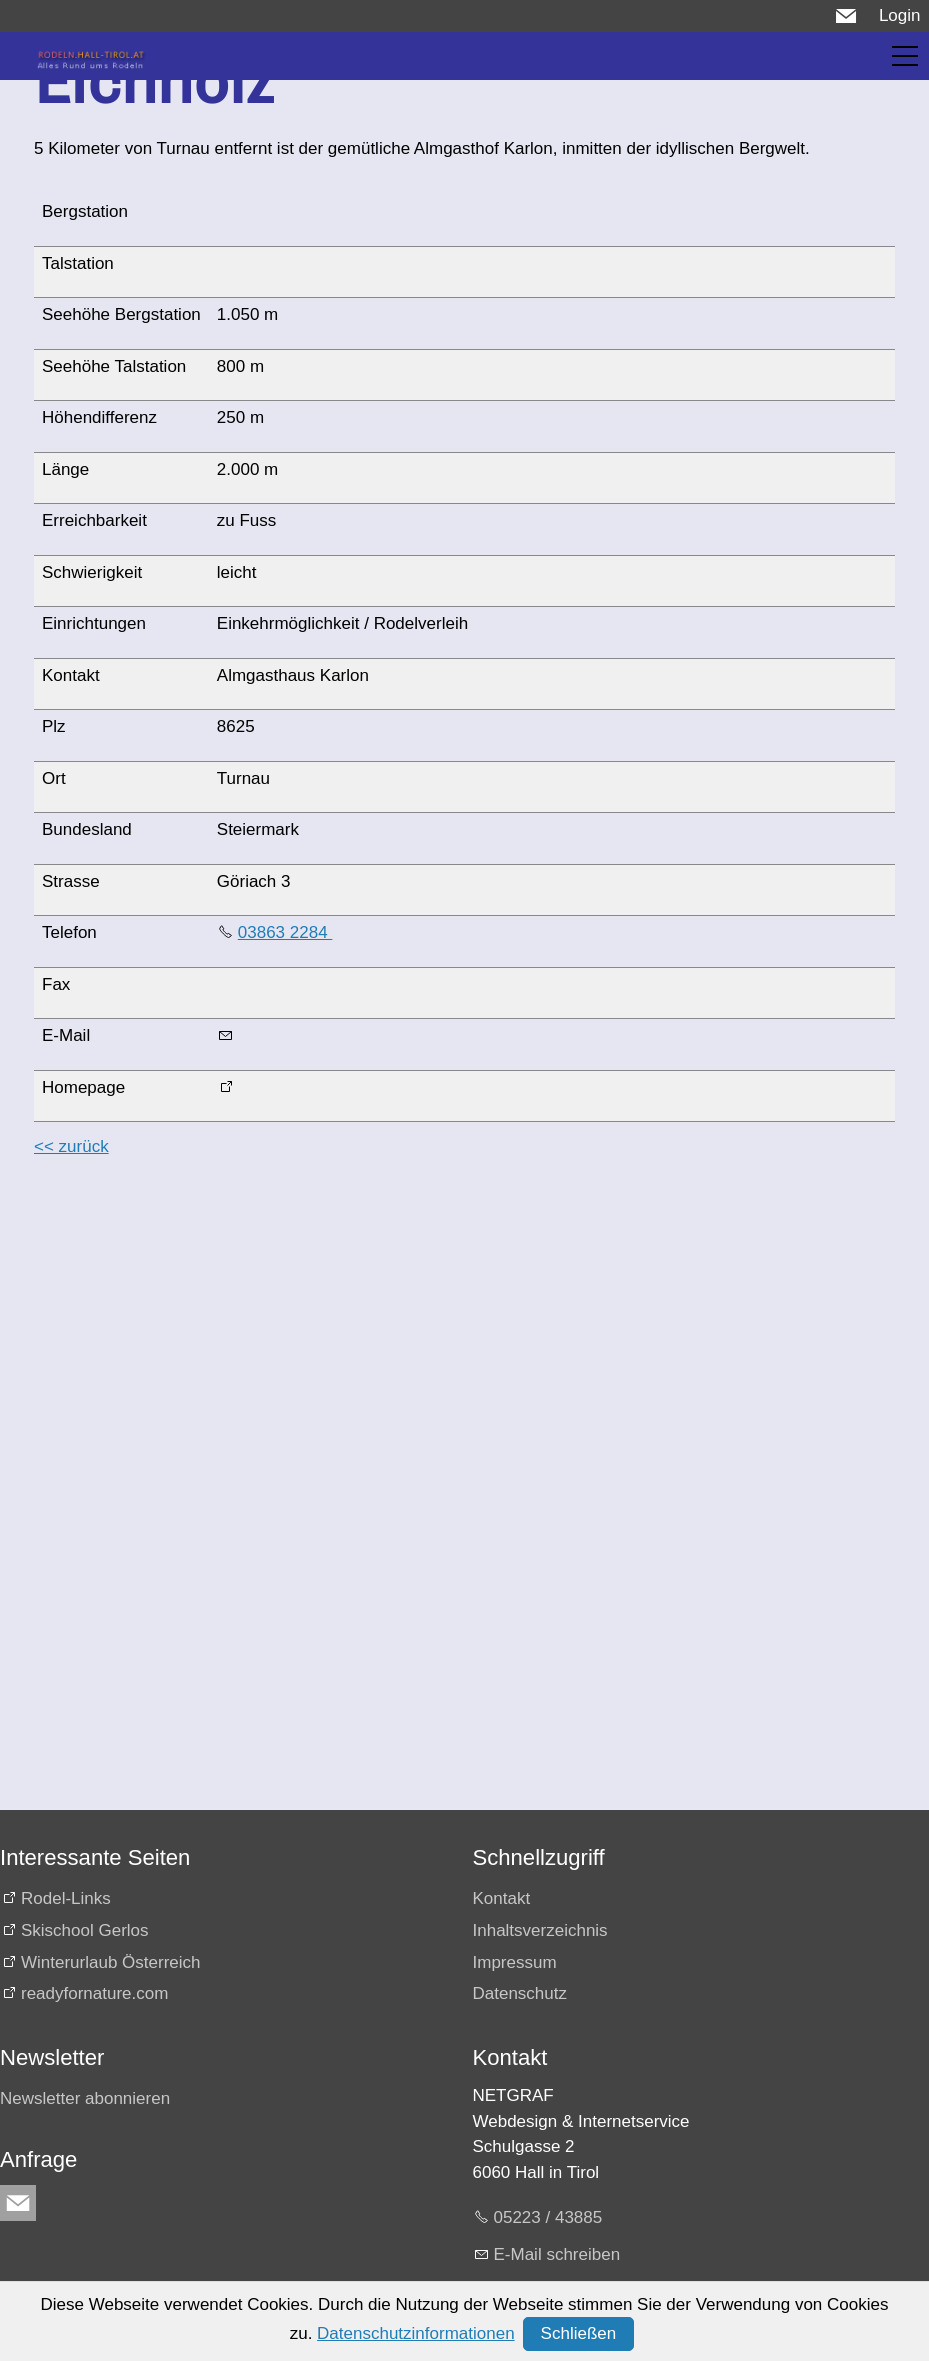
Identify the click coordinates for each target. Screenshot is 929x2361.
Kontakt (502, 1898)
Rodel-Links (66, 1898)
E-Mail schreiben (557, 2254)
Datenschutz (520, 1993)
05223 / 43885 (548, 2217)
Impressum (515, 1962)
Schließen (579, 2333)
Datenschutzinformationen (416, 2333)
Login (900, 15)
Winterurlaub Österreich (111, 1962)
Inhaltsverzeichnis (540, 1930)
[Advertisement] (460, 1317)
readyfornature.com (94, 1993)
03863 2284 (285, 932)
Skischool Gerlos (85, 1930)
